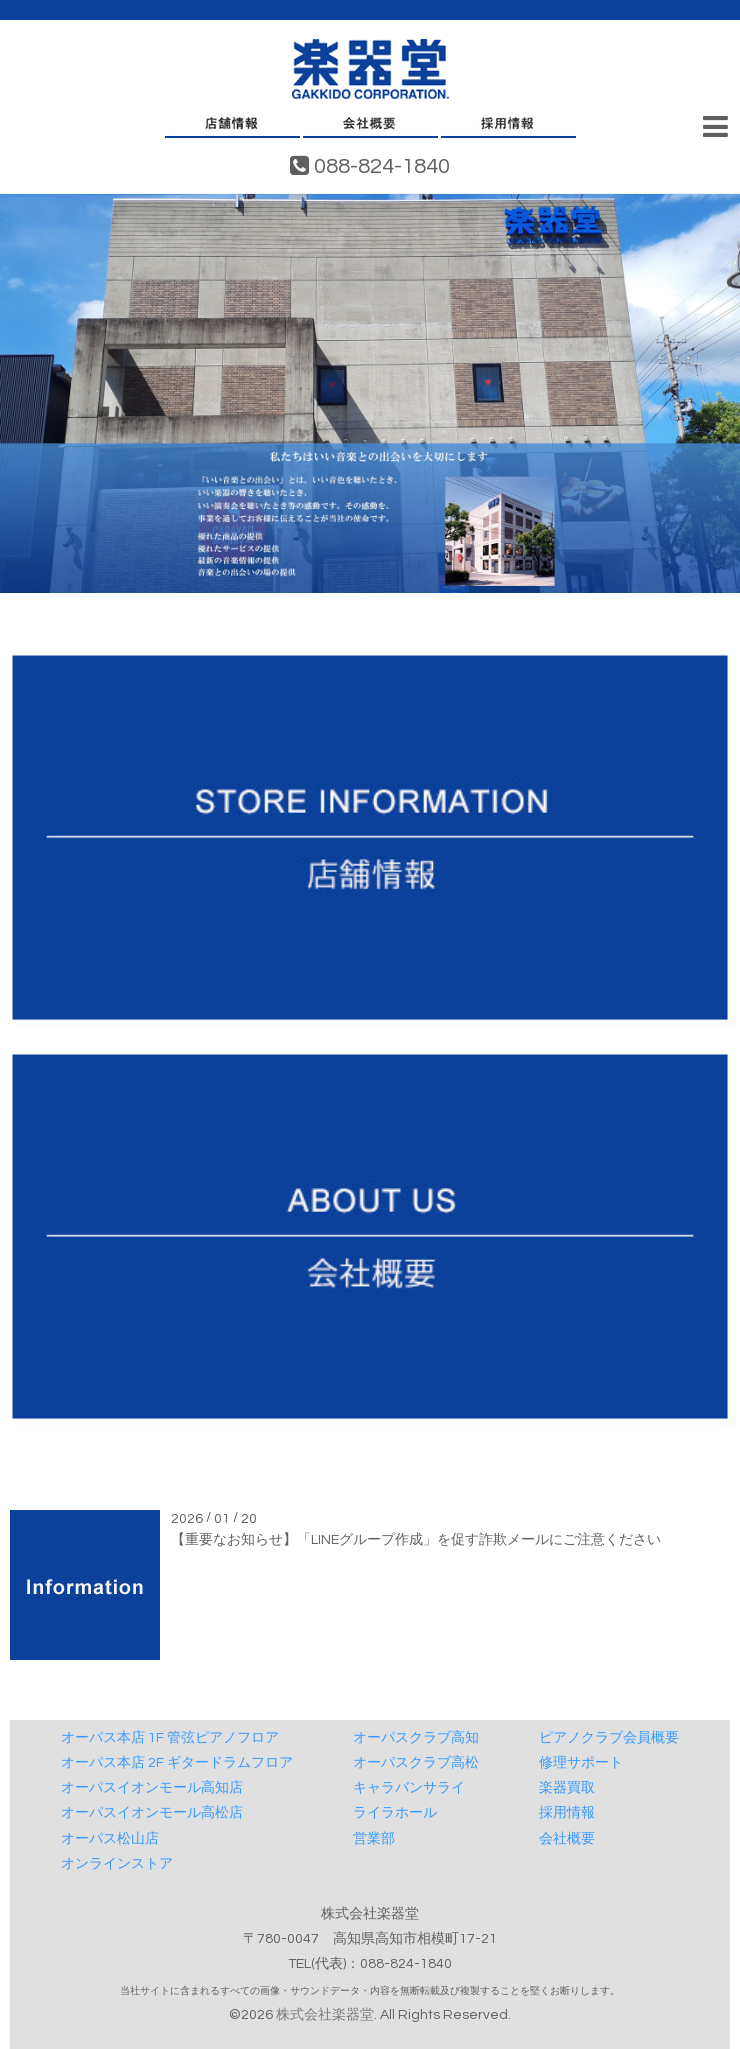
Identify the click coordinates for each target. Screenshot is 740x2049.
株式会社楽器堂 (325, 2015)
